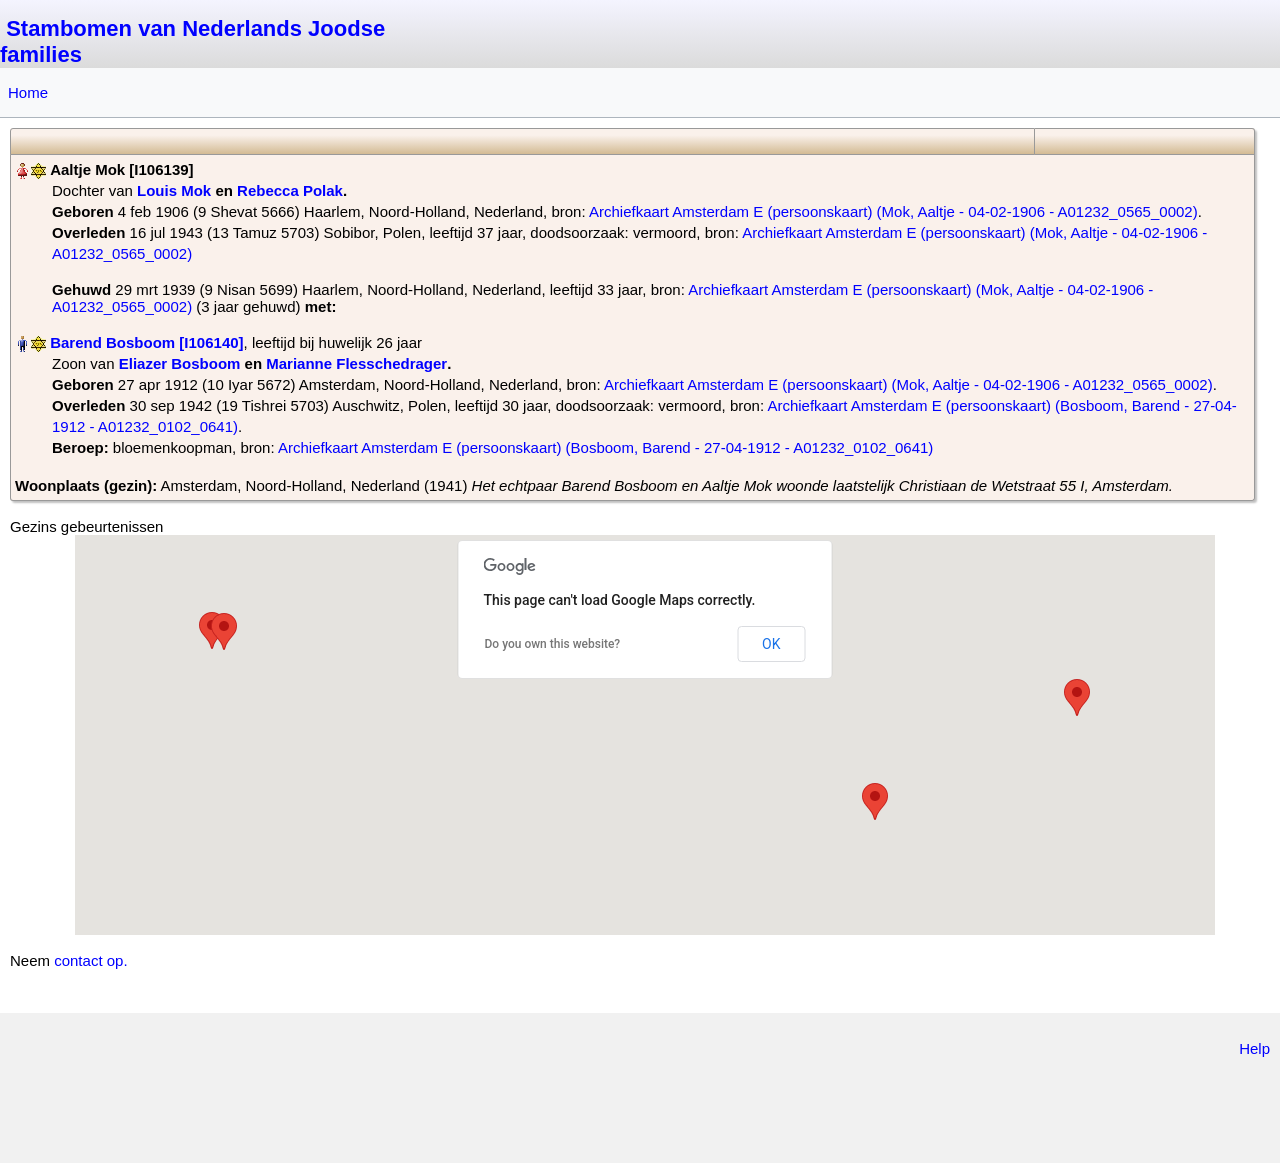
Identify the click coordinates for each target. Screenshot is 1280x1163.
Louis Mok (174, 190)
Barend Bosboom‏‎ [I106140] (146, 342)
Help (1254, 1048)
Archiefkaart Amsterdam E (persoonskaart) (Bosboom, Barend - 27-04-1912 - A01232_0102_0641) (605, 447)
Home (28, 92)
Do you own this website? (553, 644)
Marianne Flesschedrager (356, 363)
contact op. (90, 960)
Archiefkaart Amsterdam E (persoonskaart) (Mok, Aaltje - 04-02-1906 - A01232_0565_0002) (893, 211)
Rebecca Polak (290, 190)
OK (771, 644)
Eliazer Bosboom (180, 363)
